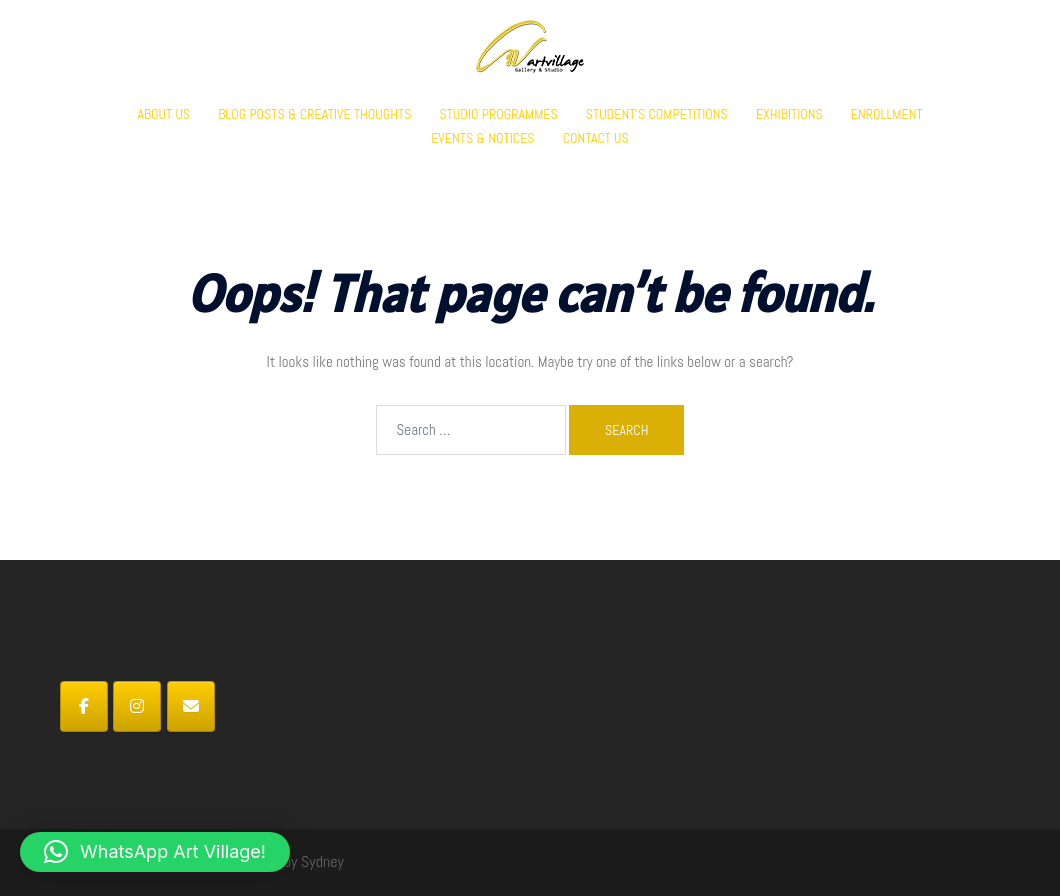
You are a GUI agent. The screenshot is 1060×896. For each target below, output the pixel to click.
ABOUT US (163, 114)
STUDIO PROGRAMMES (498, 114)
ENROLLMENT (887, 114)
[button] (155, 852)
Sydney (322, 861)
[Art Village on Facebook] (84, 706)
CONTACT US (596, 138)
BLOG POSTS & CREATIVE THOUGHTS (314, 114)
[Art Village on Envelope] (191, 706)
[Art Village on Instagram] (137, 706)
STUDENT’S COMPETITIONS (657, 114)
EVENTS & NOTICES (482, 138)
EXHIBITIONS (789, 114)
